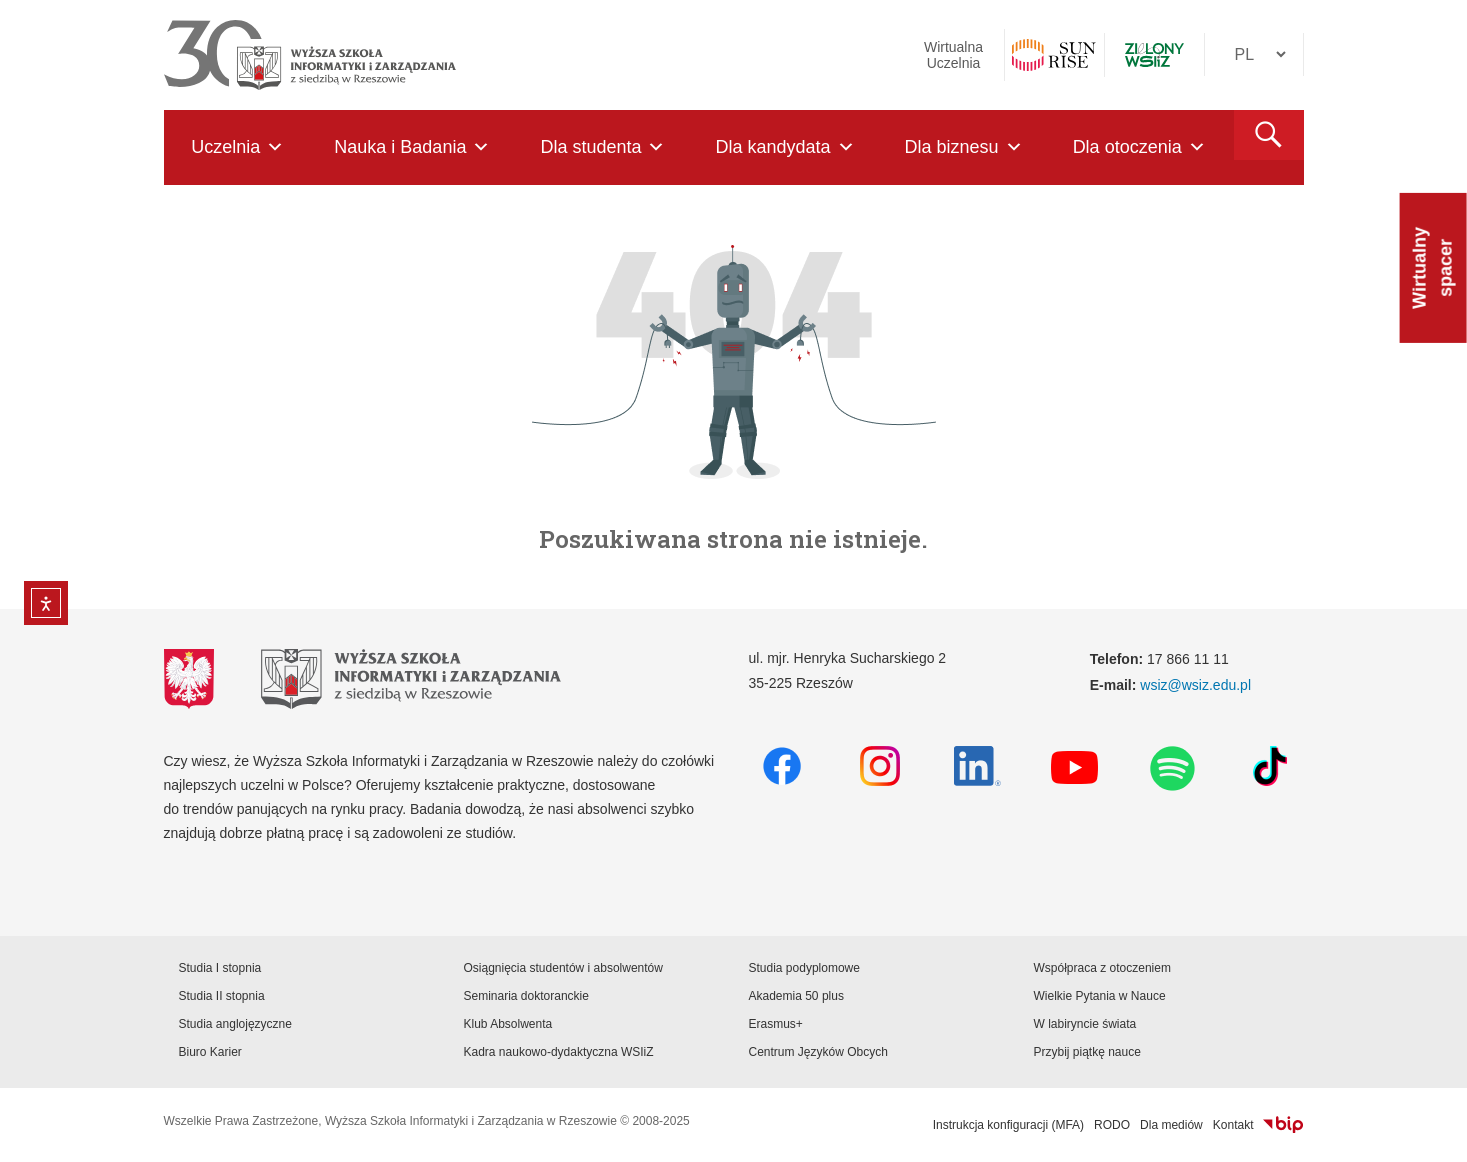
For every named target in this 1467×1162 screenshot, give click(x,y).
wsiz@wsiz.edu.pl (1195, 685)
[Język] (1254, 54)
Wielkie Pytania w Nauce (1100, 996)
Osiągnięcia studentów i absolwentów (563, 968)
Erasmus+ (776, 1024)
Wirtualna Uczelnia (953, 55)
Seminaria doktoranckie (526, 996)
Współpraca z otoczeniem (1102, 968)
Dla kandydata (784, 147)
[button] (1269, 135)
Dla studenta (602, 147)
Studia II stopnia (222, 996)
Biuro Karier (210, 1052)
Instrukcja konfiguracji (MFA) (1008, 1125)
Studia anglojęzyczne (235, 1024)
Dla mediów (1171, 1125)
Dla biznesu (964, 147)
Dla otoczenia (1139, 147)
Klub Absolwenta (508, 1024)
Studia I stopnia (220, 968)
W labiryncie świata (1085, 1024)
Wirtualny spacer (1433, 268)
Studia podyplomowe (804, 968)
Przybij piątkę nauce (1087, 1052)
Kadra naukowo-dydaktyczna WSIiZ (559, 1052)
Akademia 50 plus (796, 996)
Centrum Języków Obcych (818, 1052)
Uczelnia (237, 147)
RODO (1112, 1125)
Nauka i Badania (412, 147)
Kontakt (1233, 1125)
